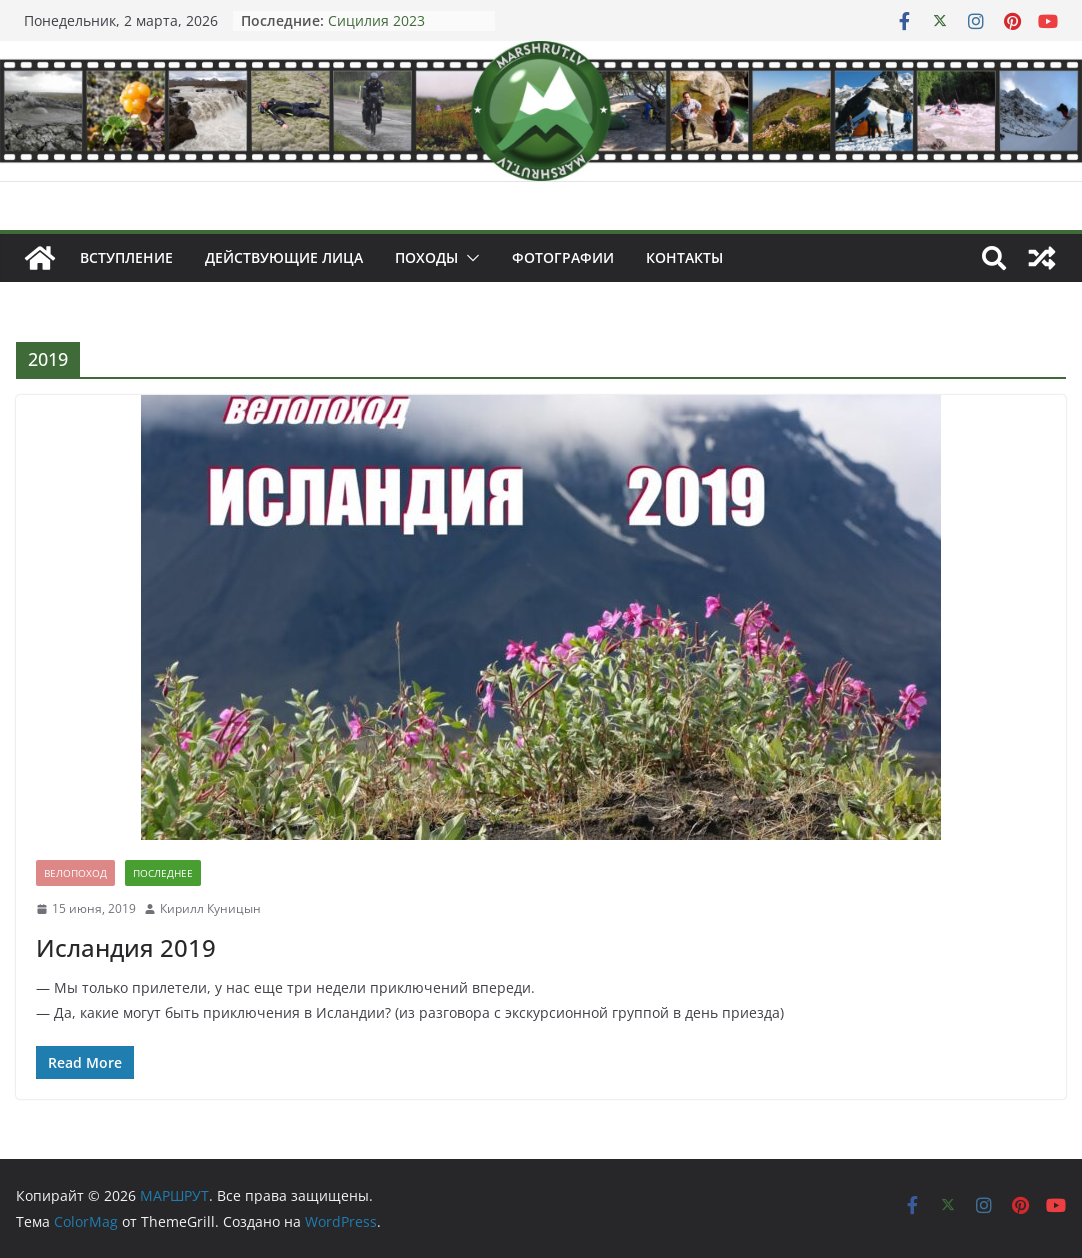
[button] (469, 258)
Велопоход (75, 873)
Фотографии (563, 257)
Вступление (126, 257)
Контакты (684, 257)
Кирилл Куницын (210, 908)
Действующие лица (284, 257)
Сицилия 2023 (376, 20)
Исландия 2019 (126, 947)
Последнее (163, 873)
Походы (426, 257)
